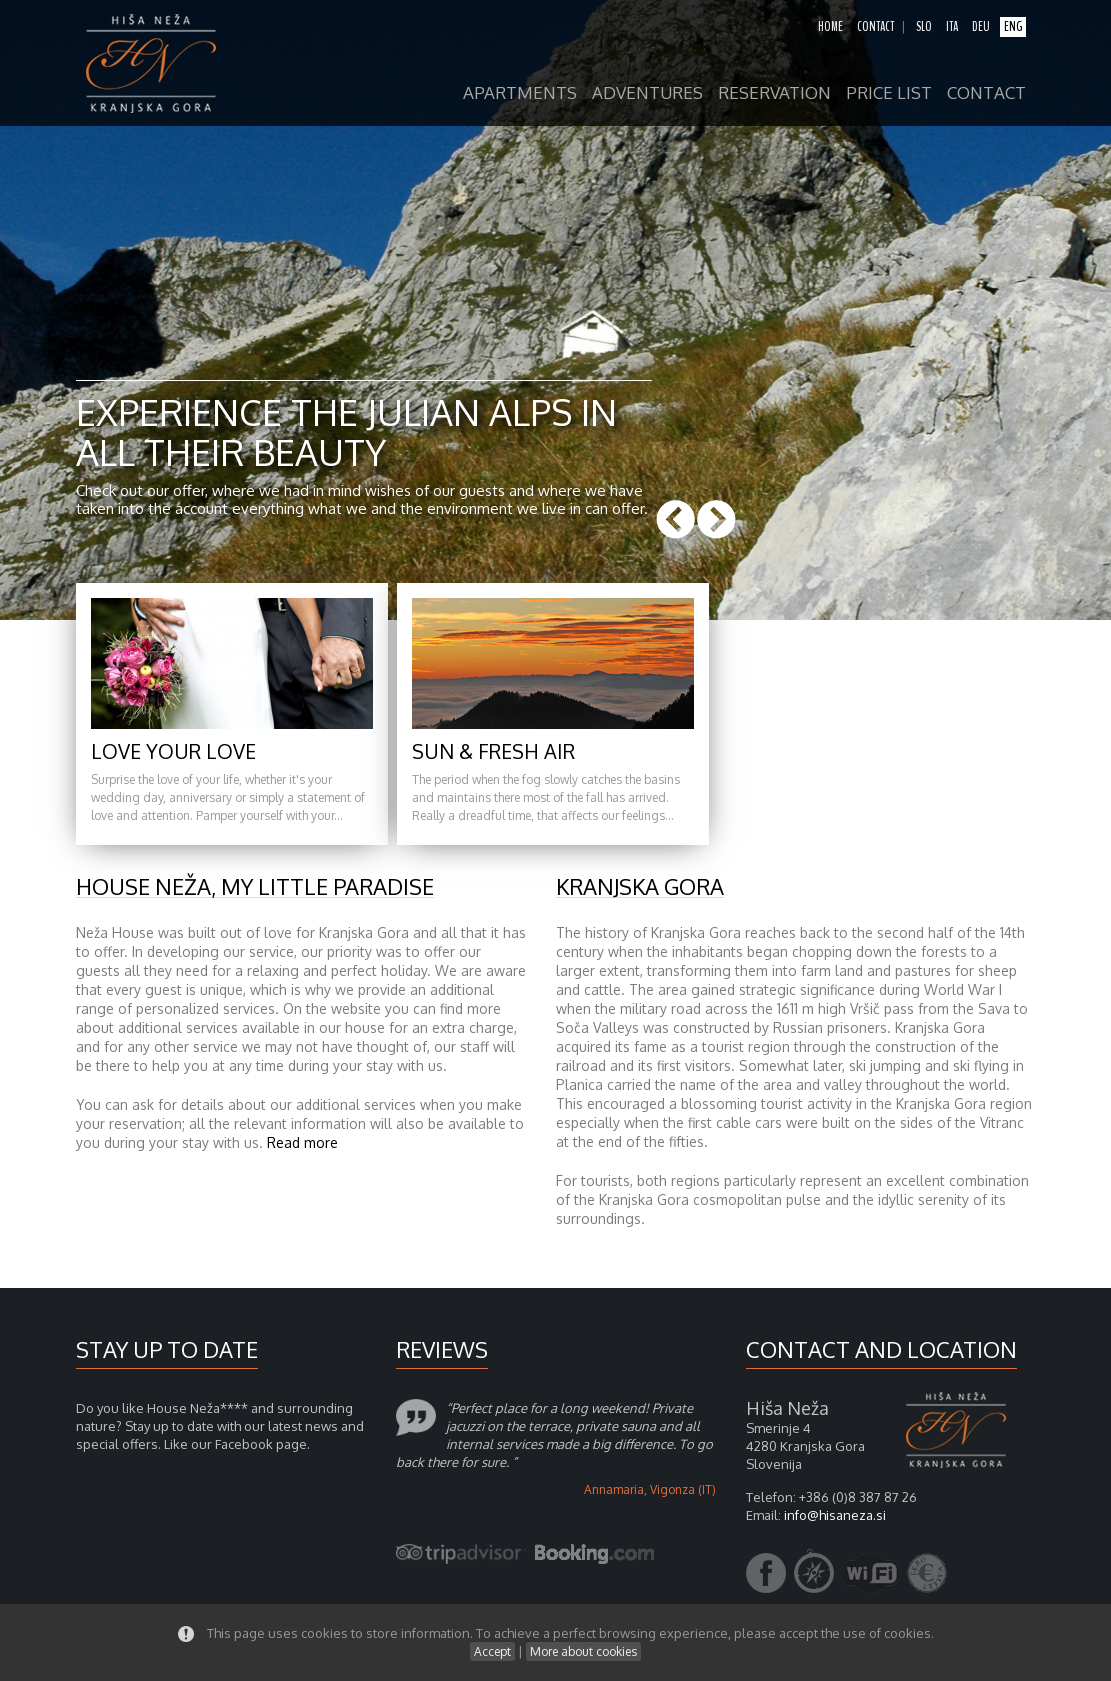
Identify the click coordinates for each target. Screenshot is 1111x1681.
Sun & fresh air (493, 751)
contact (875, 27)
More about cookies (583, 1651)
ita (952, 27)
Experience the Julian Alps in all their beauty (346, 431)
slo (924, 27)
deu (981, 27)
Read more (302, 1142)
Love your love (173, 751)
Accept (492, 1651)
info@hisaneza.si (835, 1515)
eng (1013, 27)
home (830, 27)
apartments (520, 93)
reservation (774, 93)
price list (889, 93)
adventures (647, 93)
